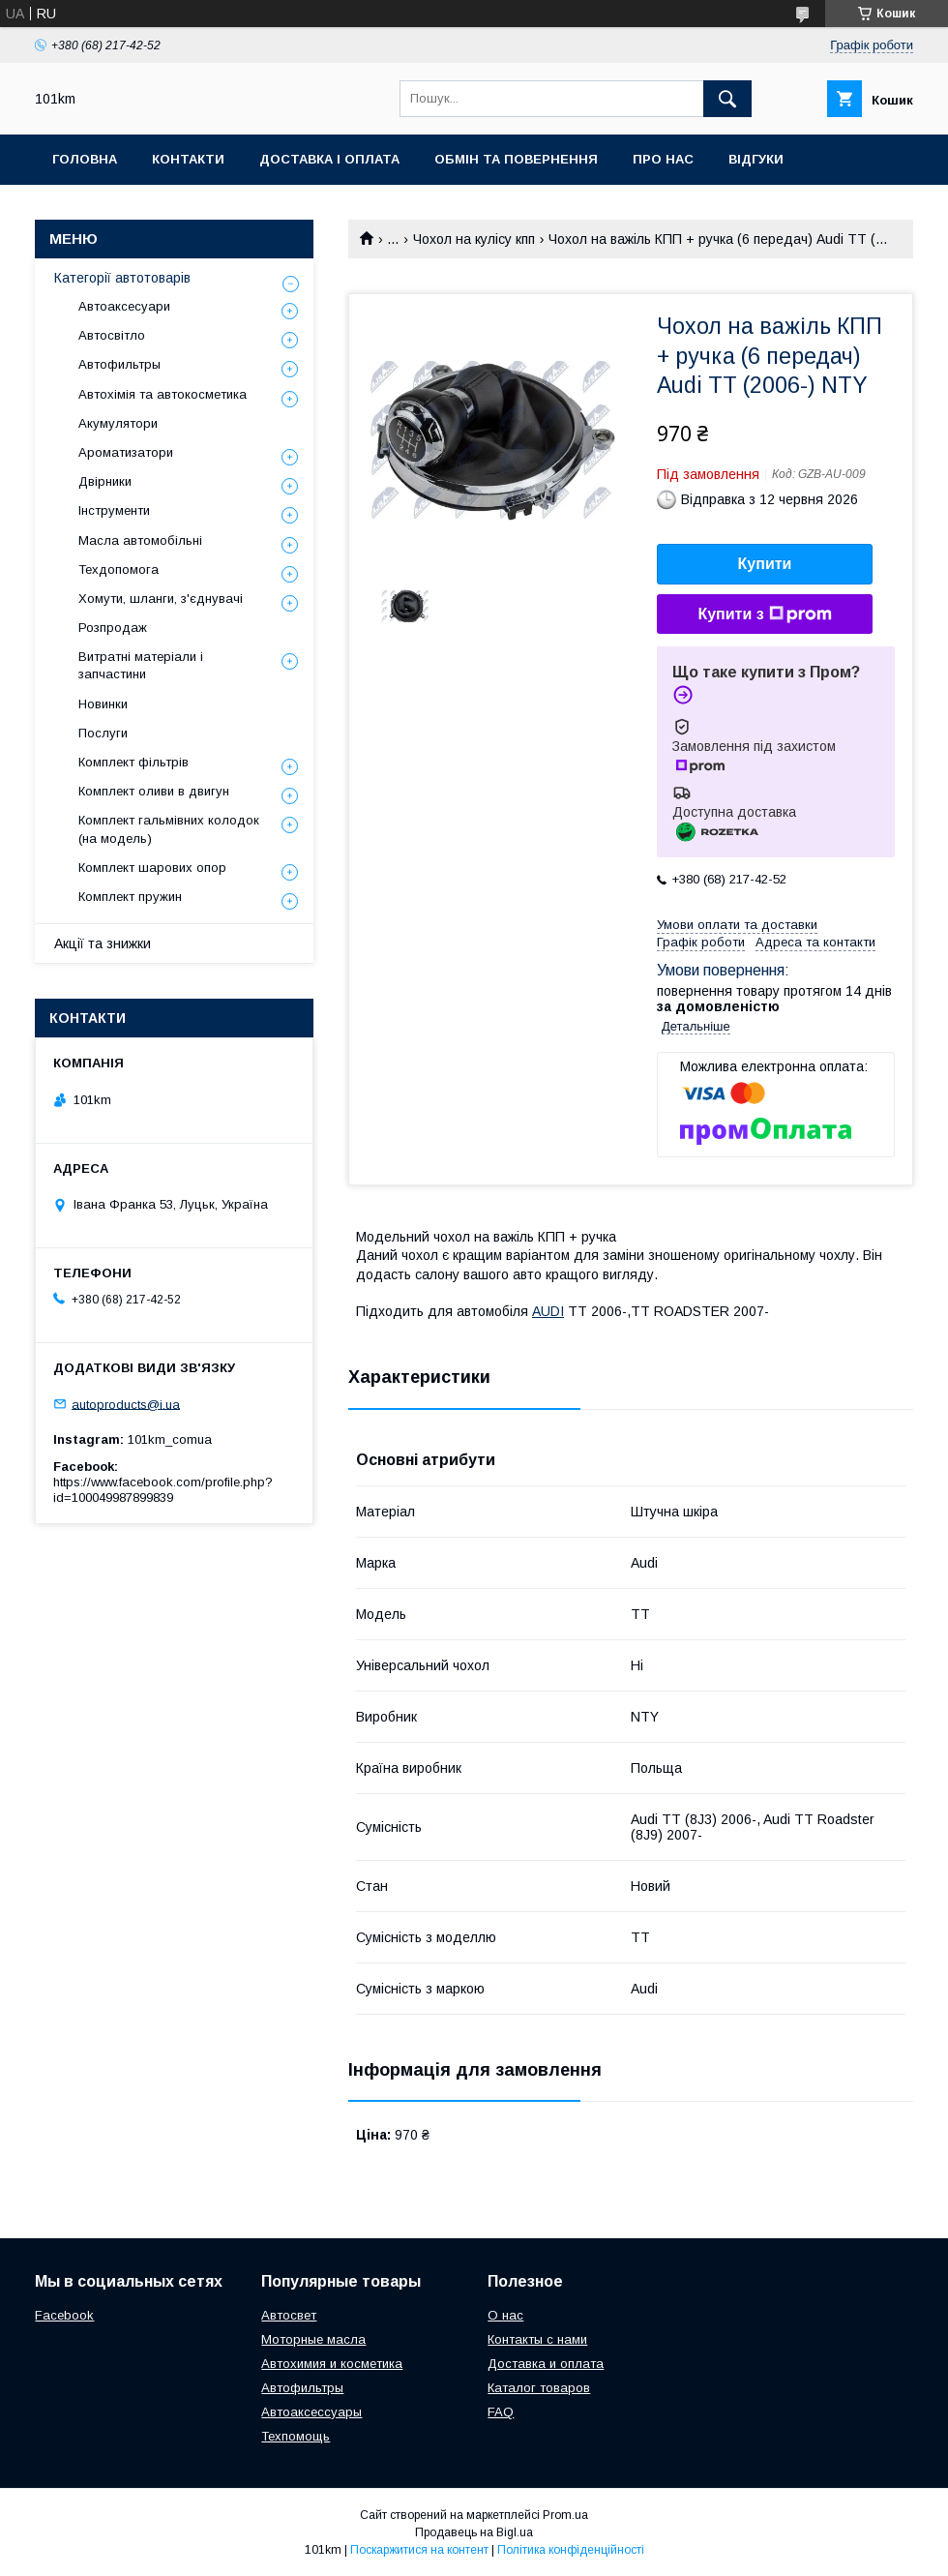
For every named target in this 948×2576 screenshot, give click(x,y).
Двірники (105, 481)
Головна (84, 159)
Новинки (103, 704)
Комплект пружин (130, 896)
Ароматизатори (125, 452)
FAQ (501, 2412)
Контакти (188, 159)
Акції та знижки (102, 943)
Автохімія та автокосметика (162, 394)
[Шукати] (727, 98)
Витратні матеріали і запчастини (140, 665)
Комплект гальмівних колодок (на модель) (168, 829)
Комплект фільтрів (133, 762)
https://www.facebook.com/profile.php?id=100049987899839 (163, 1490)
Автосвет (288, 2315)
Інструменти (114, 510)
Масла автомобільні (140, 540)
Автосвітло (111, 335)
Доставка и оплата (546, 2363)
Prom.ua (565, 2515)
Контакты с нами (537, 2339)
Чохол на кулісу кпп (474, 239)
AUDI (548, 1311)
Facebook (64, 2315)
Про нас (663, 159)
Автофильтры (119, 364)
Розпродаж (112, 627)
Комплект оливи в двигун (153, 791)
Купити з (764, 614)
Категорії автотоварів (122, 277)
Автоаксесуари (124, 306)
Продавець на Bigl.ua (474, 2532)
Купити (765, 563)
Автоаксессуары (311, 2412)
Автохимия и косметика (331, 2363)
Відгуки (756, 159)
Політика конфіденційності (570, 2550)
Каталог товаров (539, 2388)
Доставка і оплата (329, 159)
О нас (505, 2315)
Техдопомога (118, 569)
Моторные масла (313, 2339)
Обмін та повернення (516, 159)
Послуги (103, 733)
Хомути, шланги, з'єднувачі (160, 598)
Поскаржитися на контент (419, 2550)
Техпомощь (295, 2436)
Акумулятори (118, 423)
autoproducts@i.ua (126, 1403)
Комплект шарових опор (152, 867)
